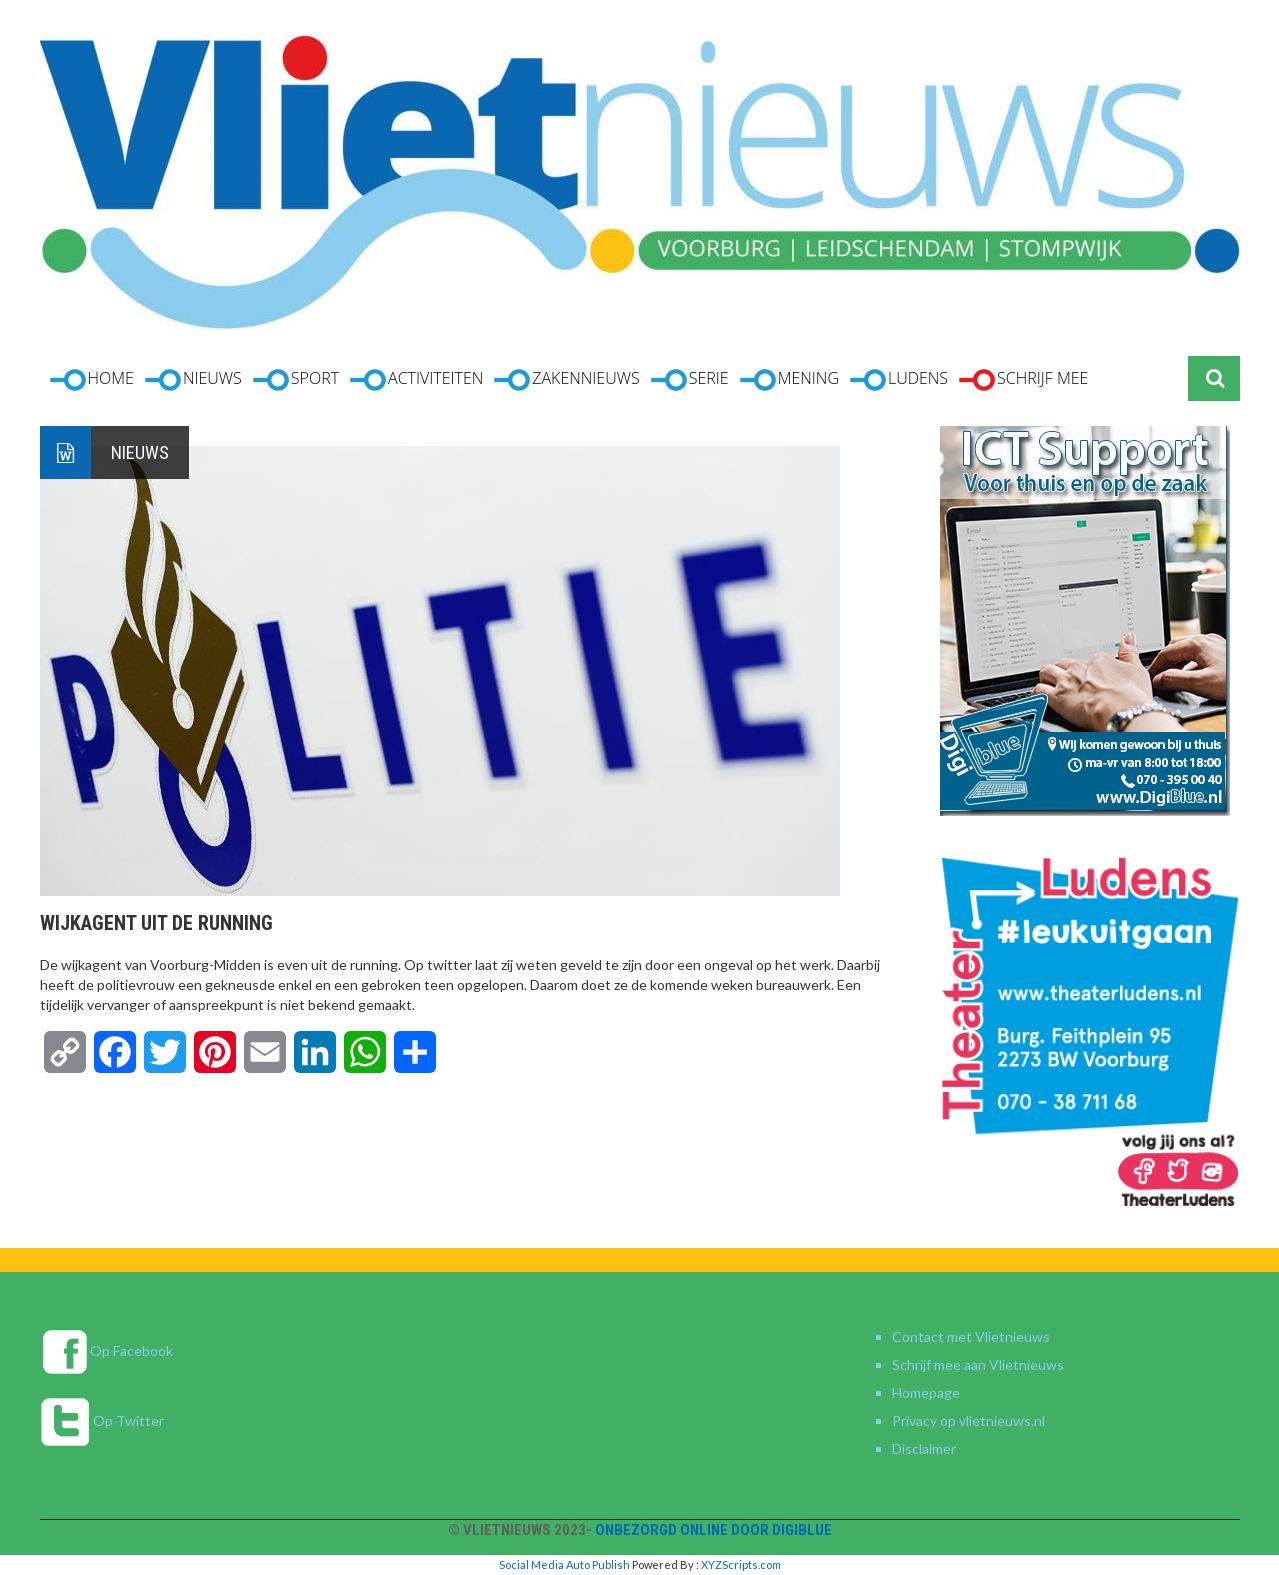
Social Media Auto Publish (564, 1564)
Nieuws (140, 452)
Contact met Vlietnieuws (971, 1336)
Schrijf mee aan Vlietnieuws (978, 1364)
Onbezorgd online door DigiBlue (713, 1530)
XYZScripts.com (741, 1564)
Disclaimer (924, 1448)
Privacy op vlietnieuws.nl (968, 1420)
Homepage (926, 1392)
